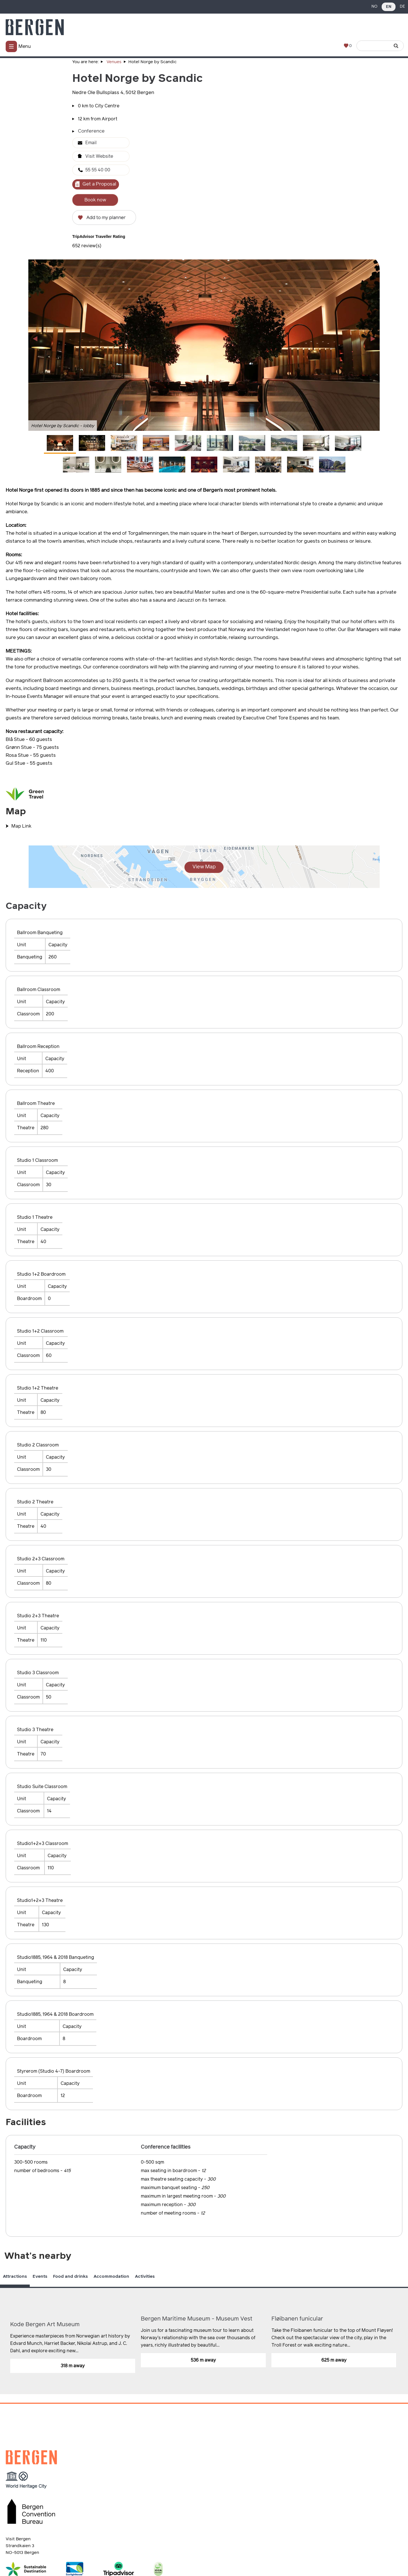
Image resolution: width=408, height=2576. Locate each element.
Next (404, 2297)
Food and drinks (70, 2276)
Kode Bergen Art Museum (45, 2324)
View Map (204, 867)
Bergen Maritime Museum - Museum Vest (196, 2319)
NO (374, 6)
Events (40, 2276)
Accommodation (111, 2276)
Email (91, 142)
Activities (145, 2276)
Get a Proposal (99, 184)
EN (388, 7)
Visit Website (99, 156)
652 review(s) (86, 246)
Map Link (21, 826)
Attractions (15, 2276)
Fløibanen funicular (297, 2319)
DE (402, 6)
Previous (381, 2297)
